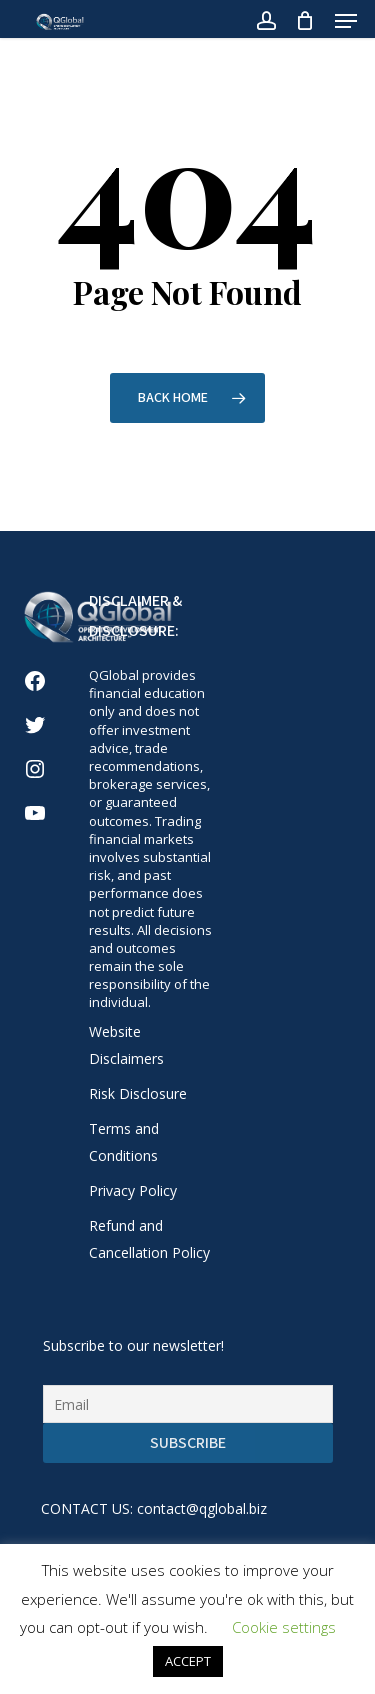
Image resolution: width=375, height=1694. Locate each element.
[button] (346, 21)
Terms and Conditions (124, 1142)
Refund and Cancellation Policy (149, 1239)
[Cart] (305, 21)
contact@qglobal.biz (202, 1508)
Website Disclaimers (126, 1045)
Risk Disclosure (138, 1093)
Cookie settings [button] (284, 1627)
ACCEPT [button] (188, 1661)
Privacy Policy (133, 1190)
